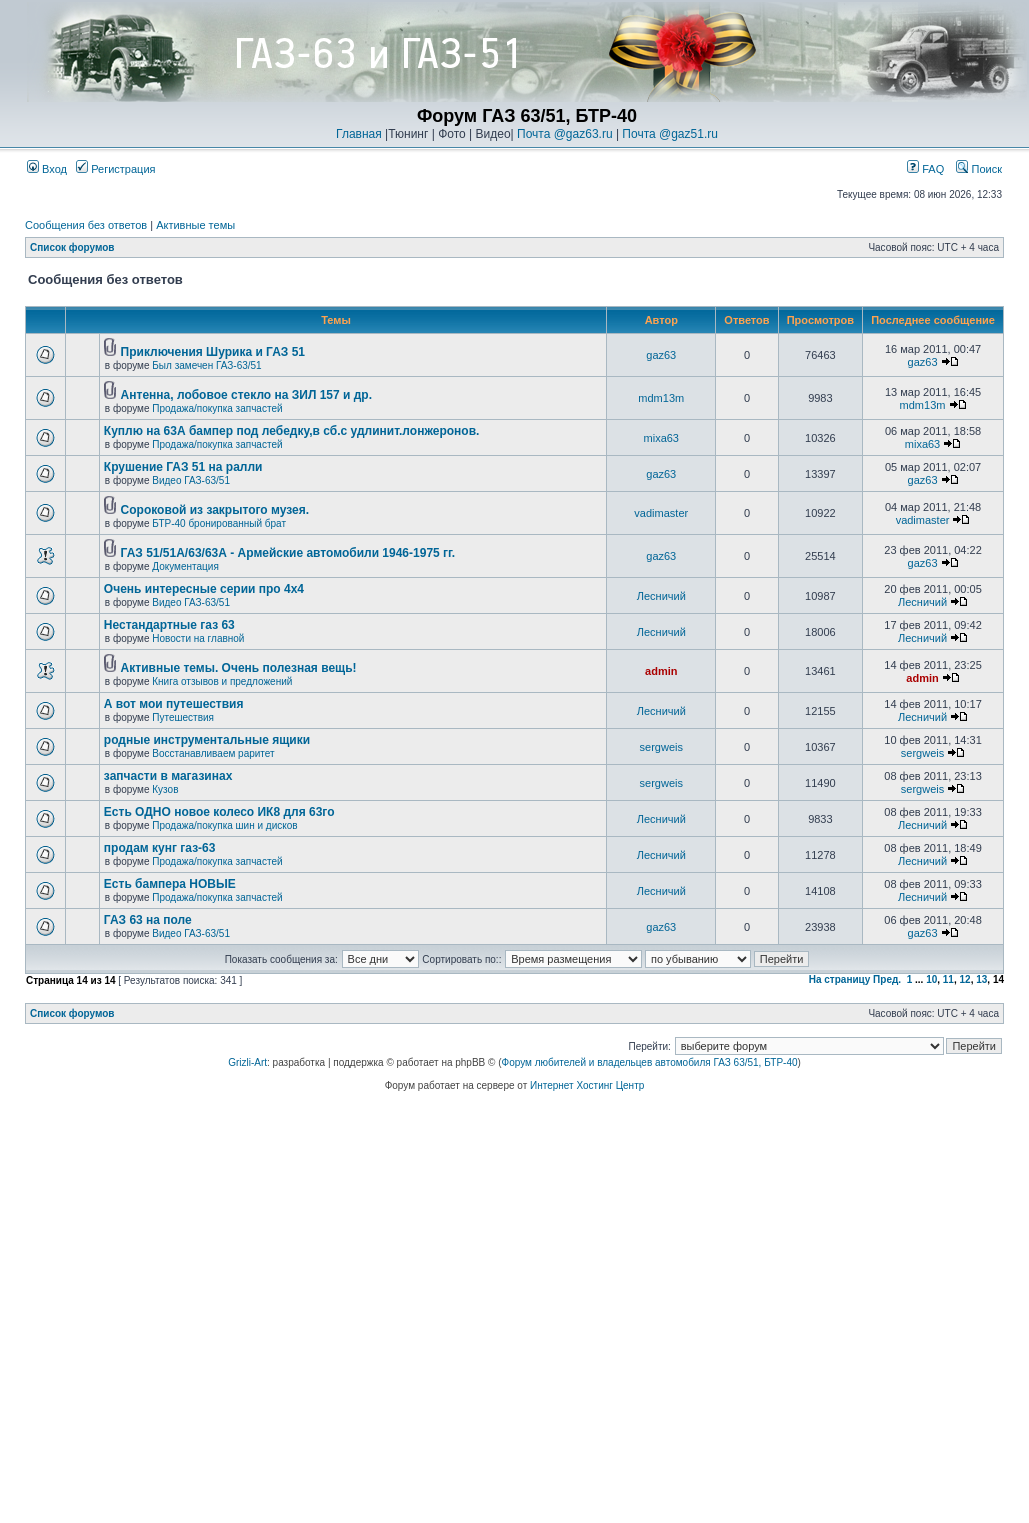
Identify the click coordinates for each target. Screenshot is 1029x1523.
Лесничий (661, 596)
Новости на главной (198, 638)
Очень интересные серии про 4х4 (204, 589)
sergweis (661, 747)
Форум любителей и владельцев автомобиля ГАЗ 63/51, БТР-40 (650, 1062)
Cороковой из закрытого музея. (215, 510)
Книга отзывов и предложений (222, 681)
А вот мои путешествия (174, 704)
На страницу (840, 979)
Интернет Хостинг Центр (587, 1085)
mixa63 (661, 438)
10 (931, 979)
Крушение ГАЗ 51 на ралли (183, 467)
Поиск (979, 169)
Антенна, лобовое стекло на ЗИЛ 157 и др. (246, 395)
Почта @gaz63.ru (565, 134)
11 (948, 979)
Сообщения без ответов (86, 225)
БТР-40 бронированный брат (219, 523)
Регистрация (115, 169)
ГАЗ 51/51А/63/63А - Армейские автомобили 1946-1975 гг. (288, 553)
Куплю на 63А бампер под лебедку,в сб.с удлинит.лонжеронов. (292, 431)
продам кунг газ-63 (160, 848)
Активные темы (195, 225)
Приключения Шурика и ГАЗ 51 (213, 352)
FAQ (925, 169)
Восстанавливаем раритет (213, 753)
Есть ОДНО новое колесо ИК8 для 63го (219, 812)
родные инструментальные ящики (207, 740)
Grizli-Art (247, 1062)
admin (661, 671)
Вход (47, 169)
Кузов (165, 789)
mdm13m (661, 398)
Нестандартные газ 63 (169, 625)
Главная (359, 134)
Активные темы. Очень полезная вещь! (239, 668)
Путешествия (183, 717)
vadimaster (661, 513)
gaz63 (661, 355)
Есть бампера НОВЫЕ (170, 884)
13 (981, 979)
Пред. (887, 979)
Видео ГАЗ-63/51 (191, 480)
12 (965, 979)
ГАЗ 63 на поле (148, 920)
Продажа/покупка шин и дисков (224, 825)
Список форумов (72, 247)
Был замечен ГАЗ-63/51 (206, 365)
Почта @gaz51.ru (670, 134)
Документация (185, 566)
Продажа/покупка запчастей (217, 408)
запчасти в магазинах (168, 776)
